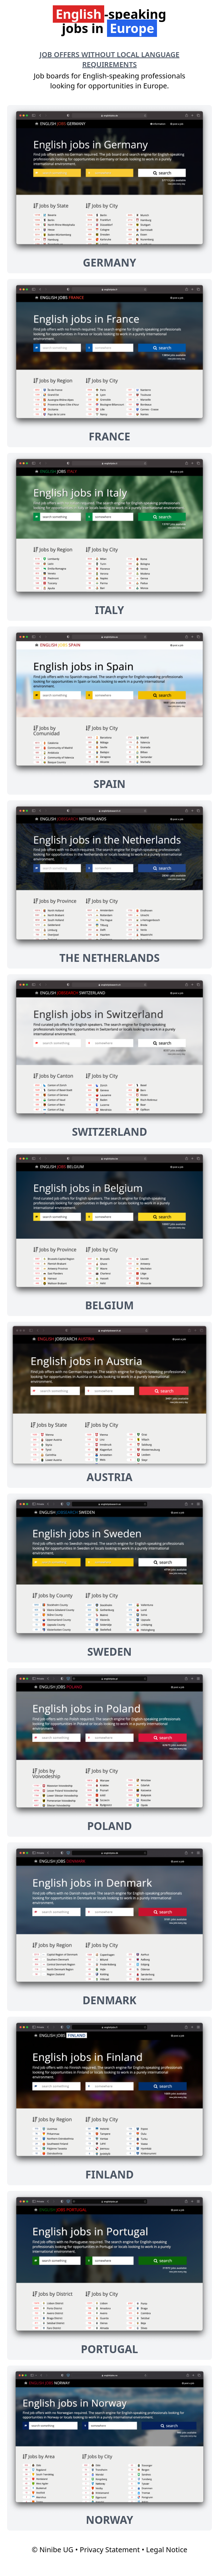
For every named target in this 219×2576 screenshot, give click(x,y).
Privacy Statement (110, 2549)
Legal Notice (166, 2549)
